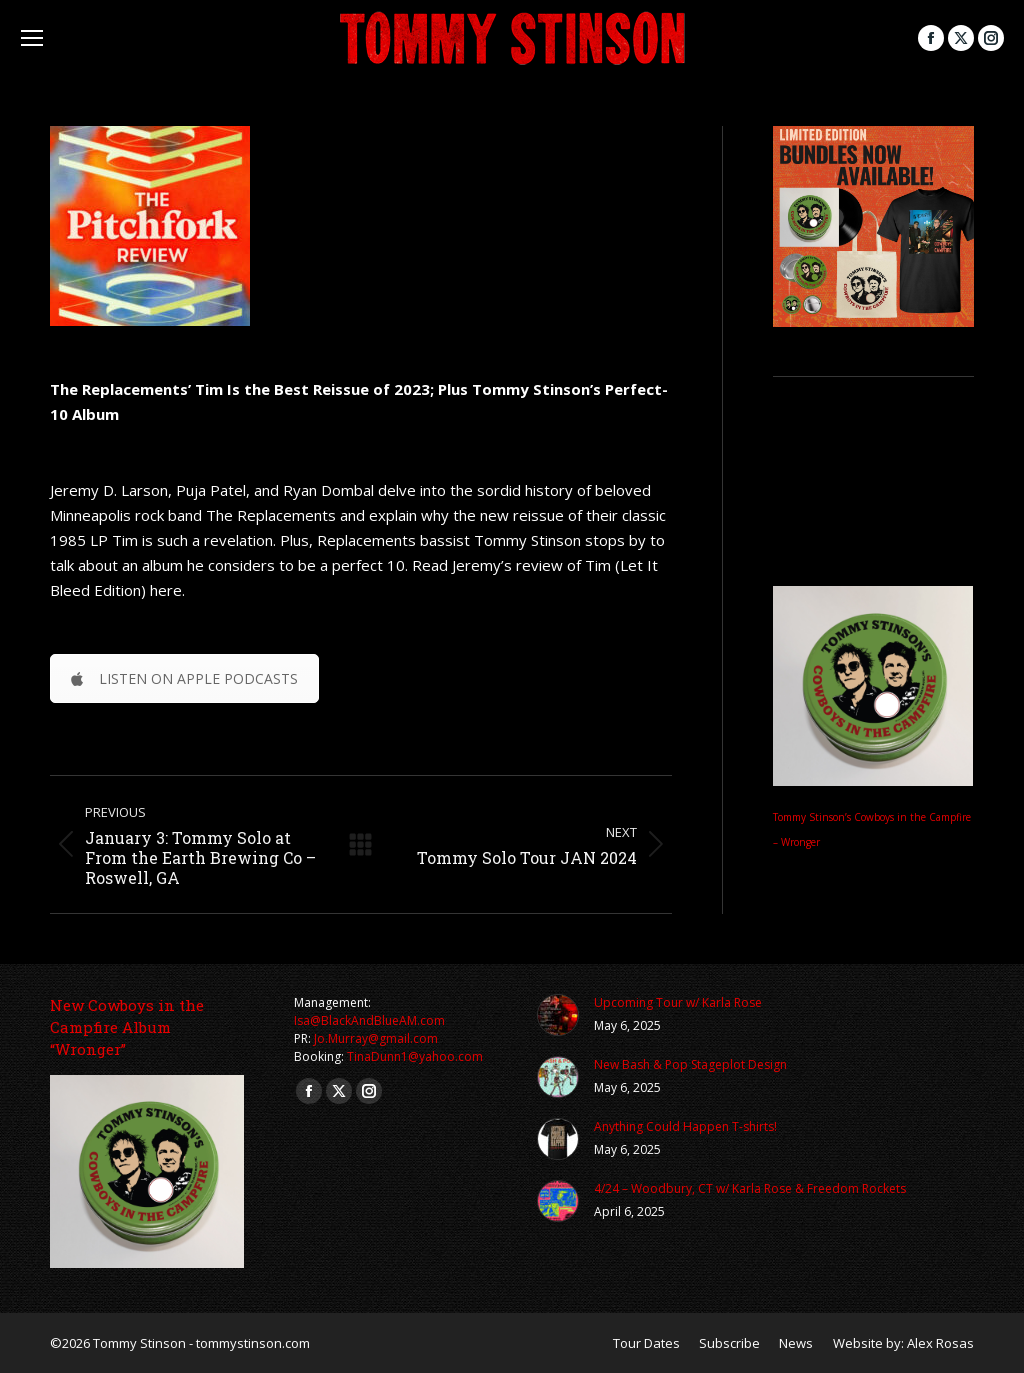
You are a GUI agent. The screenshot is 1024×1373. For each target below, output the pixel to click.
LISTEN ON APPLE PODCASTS (184, 678)
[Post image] (558, 1015)
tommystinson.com (253, 1343)
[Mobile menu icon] (32, 38)
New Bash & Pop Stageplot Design (690, 1064)
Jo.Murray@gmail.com (376, 1038)
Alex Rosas (940, 1343)
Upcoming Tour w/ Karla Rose (678, 1002)
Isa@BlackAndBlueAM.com (369, 1020)
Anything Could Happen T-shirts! (685, 1126)
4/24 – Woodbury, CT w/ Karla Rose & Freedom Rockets (750, 1188)
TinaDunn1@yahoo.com (415, 1056)
